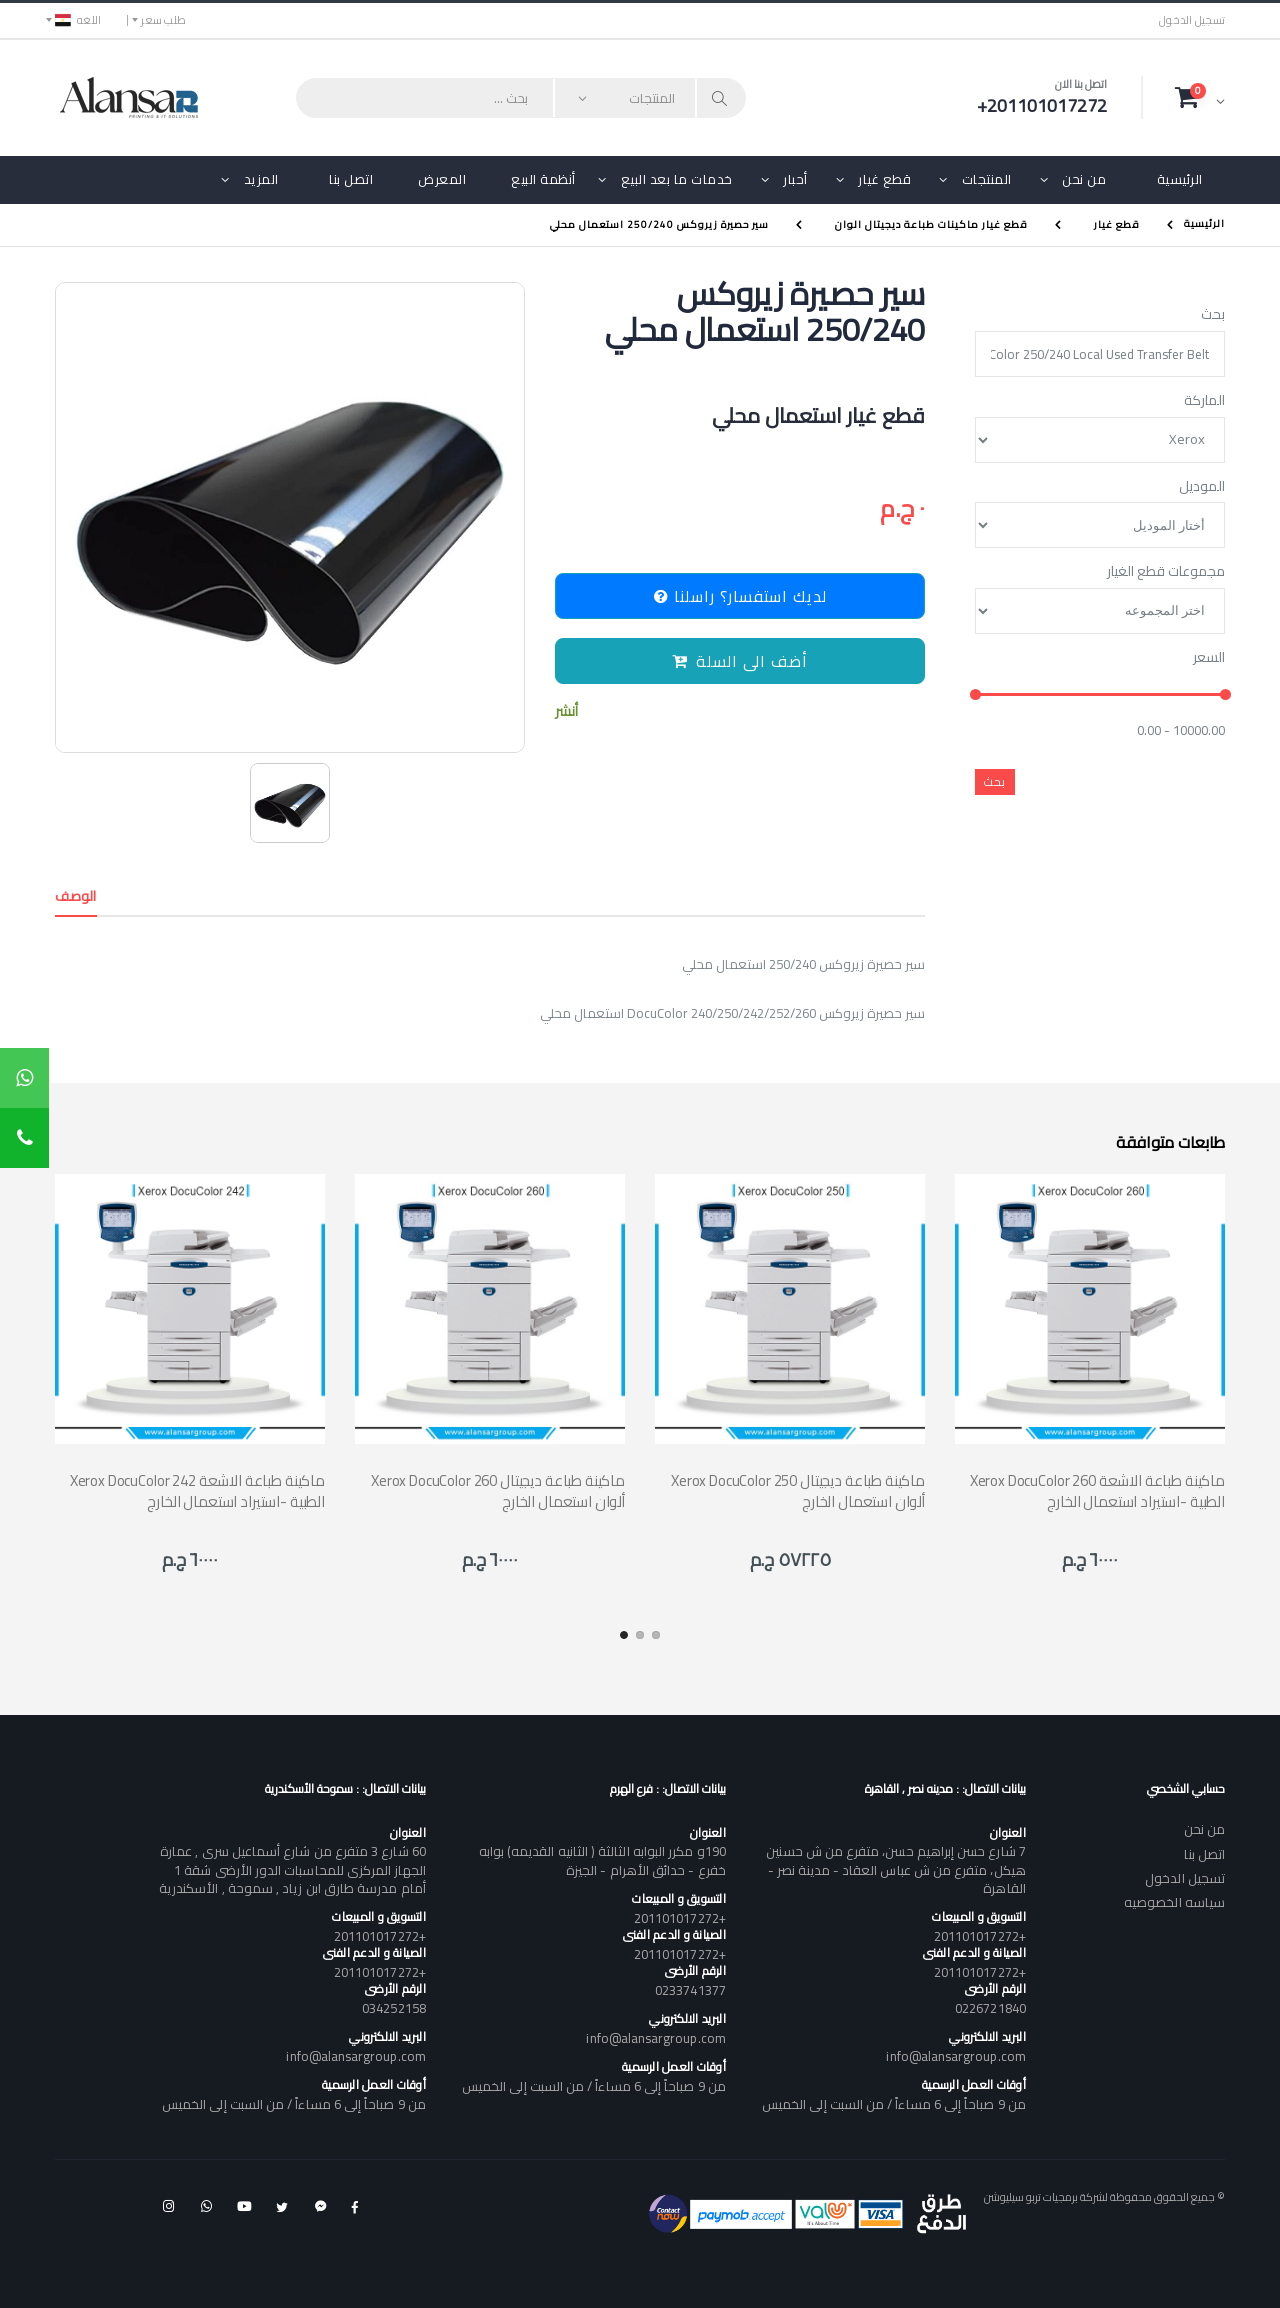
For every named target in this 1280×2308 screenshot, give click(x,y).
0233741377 (690, 1990)
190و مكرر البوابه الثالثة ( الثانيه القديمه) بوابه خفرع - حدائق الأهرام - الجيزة (602, 1860)
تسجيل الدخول (1192, 20)
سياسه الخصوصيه (1174, 1902)
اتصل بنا (351, 179)
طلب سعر (163, 20)
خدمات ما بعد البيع (677, 179)
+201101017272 (980, 1936)
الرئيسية (1180, 179)
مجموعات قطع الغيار (1166, 572)
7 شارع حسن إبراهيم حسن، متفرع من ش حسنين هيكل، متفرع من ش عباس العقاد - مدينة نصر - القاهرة (895, 1869)
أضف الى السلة (740, 661)
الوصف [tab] (76, 896)
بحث (1213, 315)
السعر (1209, 658)
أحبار (795, 179)
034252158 (394, 2008)
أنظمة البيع (543, 179)
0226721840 (990, 2008)
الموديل (1202, 487)
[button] (1200, 97)
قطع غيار (884, 179)
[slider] (975, 695)
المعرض (442, 179)
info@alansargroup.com (955, 2056)
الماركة (1204, 401)
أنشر (566, 711)
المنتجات (987, 179)
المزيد (261, 179)
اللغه (78, 20)
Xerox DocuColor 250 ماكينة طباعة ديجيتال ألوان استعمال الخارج (798, 1491)
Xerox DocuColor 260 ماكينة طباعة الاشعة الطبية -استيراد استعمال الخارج (1097, 1491)
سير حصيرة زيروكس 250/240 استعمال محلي (659, 224)
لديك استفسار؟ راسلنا (740, 596)
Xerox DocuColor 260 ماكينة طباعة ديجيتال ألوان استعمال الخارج (498, 1491)
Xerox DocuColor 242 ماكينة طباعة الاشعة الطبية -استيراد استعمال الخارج (197, 1491)
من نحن (1084, 179)
